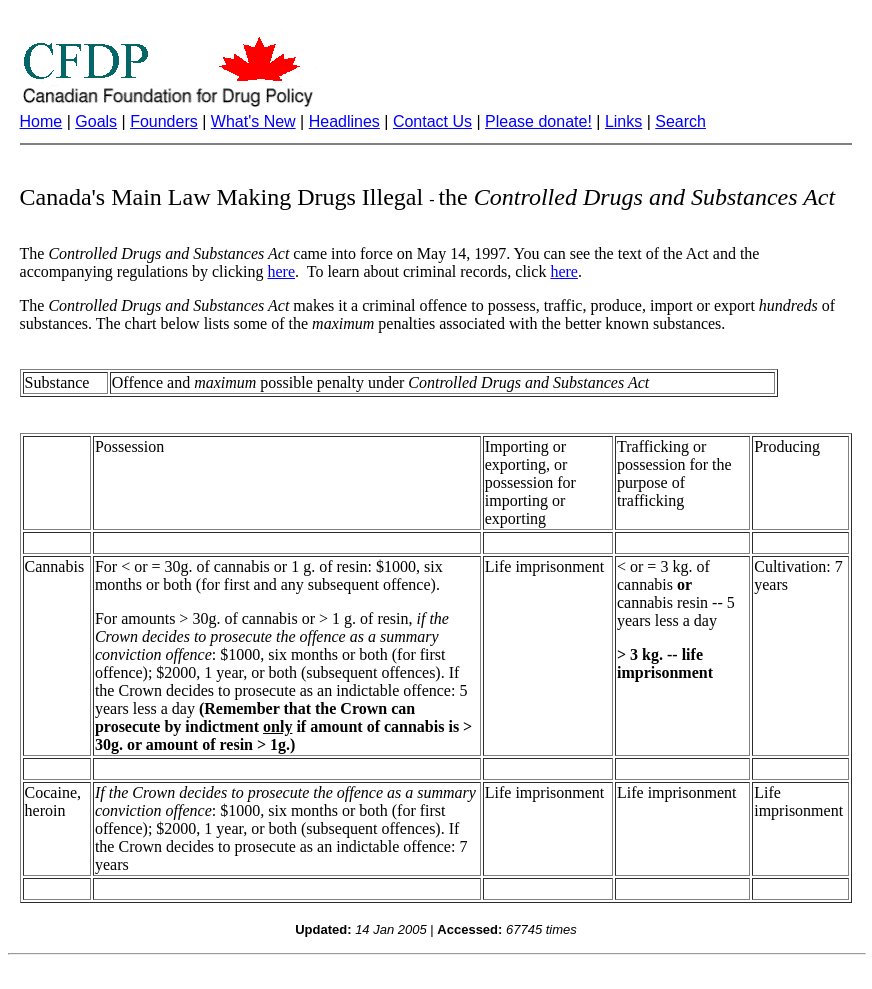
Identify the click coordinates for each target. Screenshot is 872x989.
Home (41, 121)
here (282, 271)
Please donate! (538, 121)
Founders (164, 121)
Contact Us (432, 121)
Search (680, 121)
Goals (96, 121)
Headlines (344, 121)
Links (623, 121)
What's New (253, 121)
